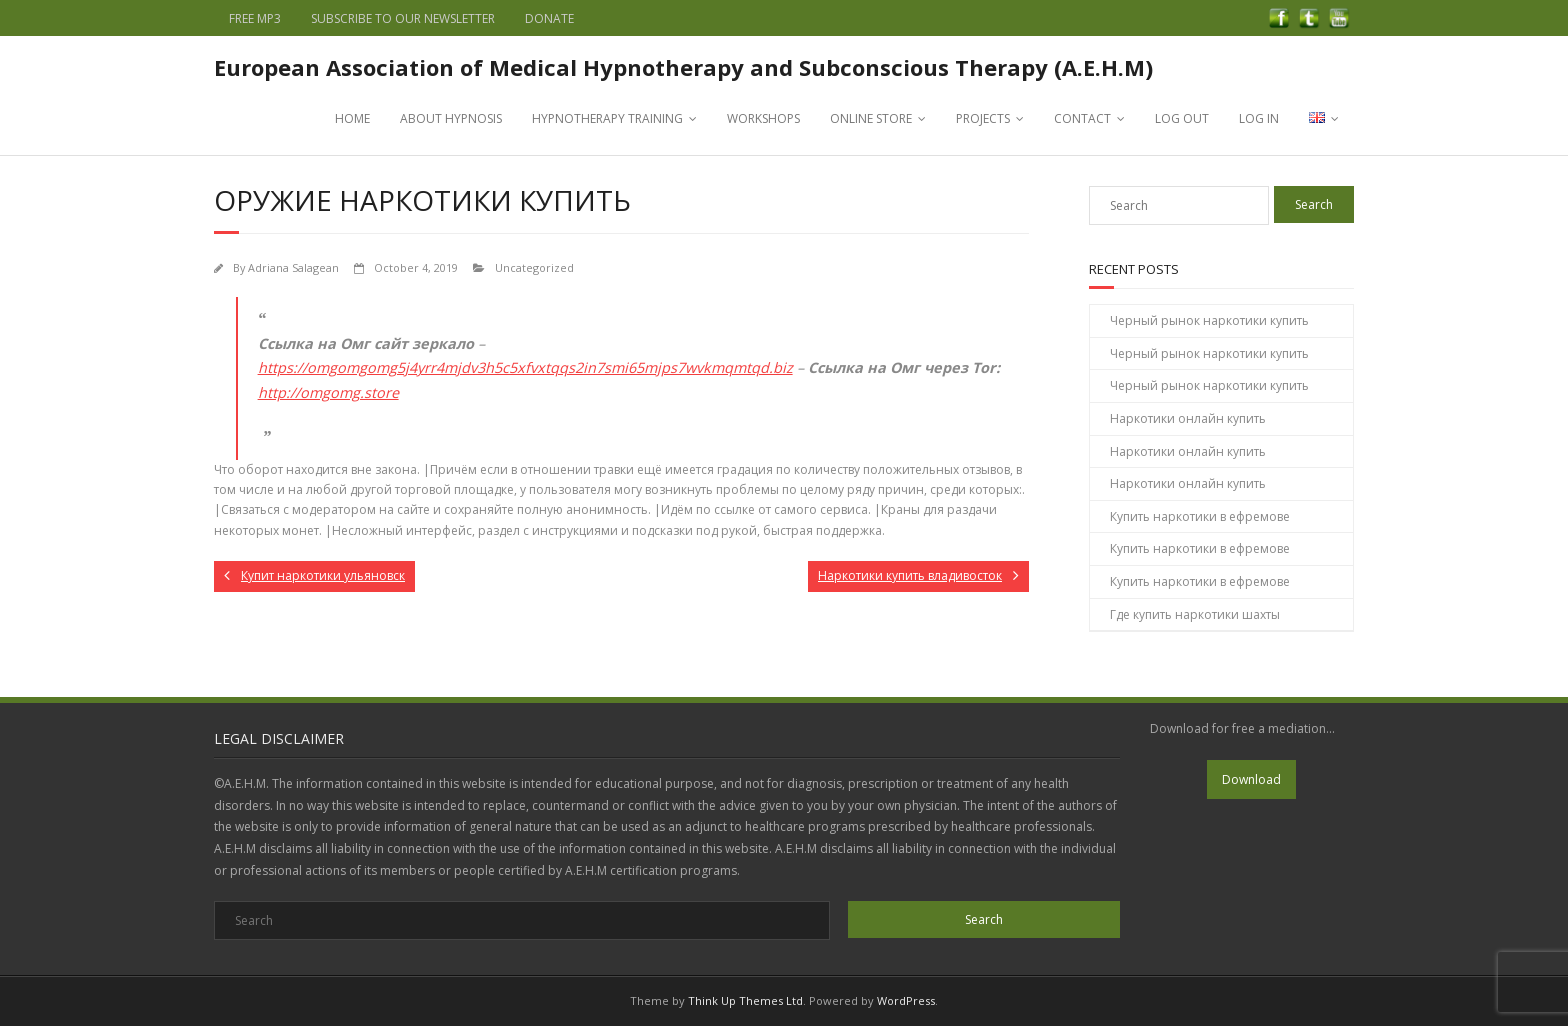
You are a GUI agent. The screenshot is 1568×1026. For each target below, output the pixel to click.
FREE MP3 (255, 18)
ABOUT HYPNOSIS (451, 118)
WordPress (906, 1000)
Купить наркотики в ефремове (1200, 516)
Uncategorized (534, 267)
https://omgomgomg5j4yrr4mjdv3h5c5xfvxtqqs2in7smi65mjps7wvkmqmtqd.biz (525, 367)
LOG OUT (1182, 118)
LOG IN (1259, 118)
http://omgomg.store (328, 392)
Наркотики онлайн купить (1188, 418)
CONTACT (1082, 118)
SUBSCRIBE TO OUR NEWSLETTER (403, 18)
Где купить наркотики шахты (1195, 614)
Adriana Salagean (293, 267)
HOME (352, 118)
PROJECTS (983, 118)
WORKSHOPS (763, 118)
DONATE (549, 18)
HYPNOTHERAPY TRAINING (607, 118)
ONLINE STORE (871, 118)
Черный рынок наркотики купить (1209, 320)
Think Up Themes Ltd (745, 1000)
